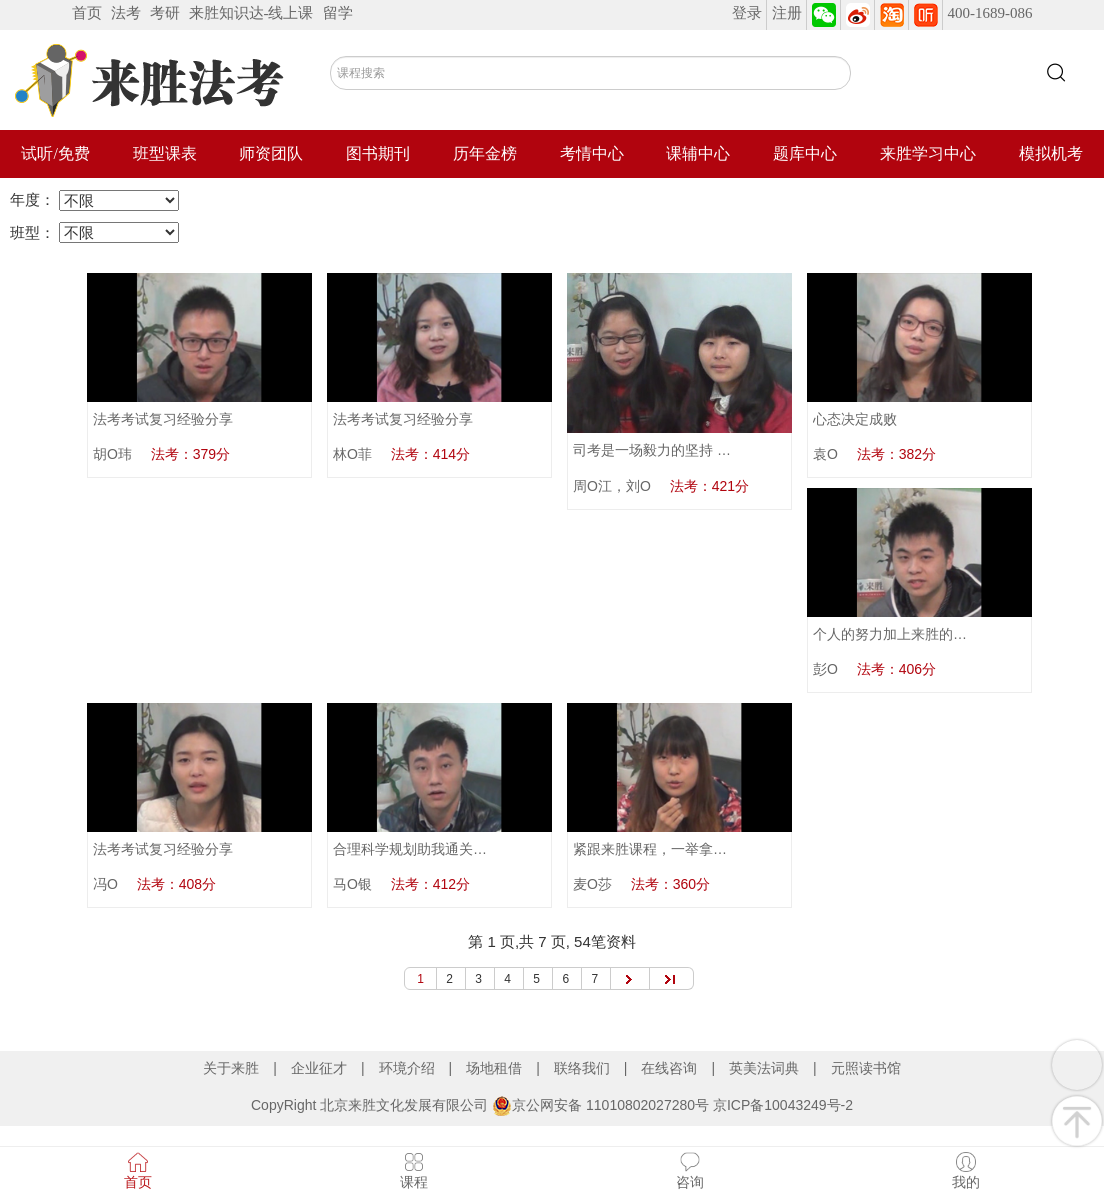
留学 (338, 13)
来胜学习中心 (928, 153)
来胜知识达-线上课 (251, 13)
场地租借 (494, 1068)
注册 (787, 13)
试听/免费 (55, 153)
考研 (165, 13)
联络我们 (582, 1068)
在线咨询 (669, 1068)
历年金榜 (485, 153)
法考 (126, 13)
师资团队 (271, 153)
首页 (87, 13)
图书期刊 (378, 153)
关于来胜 (231, 1068)
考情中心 (592, 153)
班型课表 (165, 153)
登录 (747, 13)
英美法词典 (764, 1068)
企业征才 (319, 1068)
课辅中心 (698, 153)
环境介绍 (407, 1068)
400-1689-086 (990, 13)
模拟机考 (1051, 153)
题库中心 (805, 153)
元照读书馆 (866, 1068)
